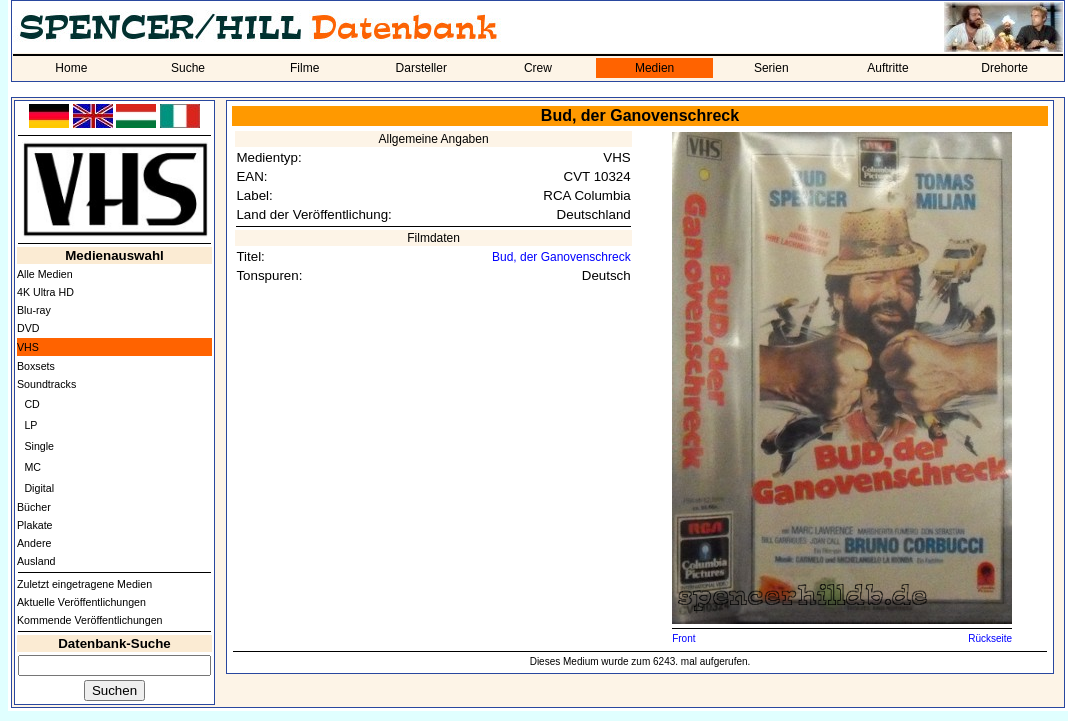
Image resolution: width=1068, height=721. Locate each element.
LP (30, 425)
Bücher (34, 507)
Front (683, 638)
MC (32, 467)
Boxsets (36, 366)
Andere (34, 543)
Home (71, 68)
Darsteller (421, 68)
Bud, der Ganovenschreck (561, 257)
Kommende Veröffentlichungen (90, 620)
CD (31, 404)
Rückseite (990, 638)
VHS (28, 347)
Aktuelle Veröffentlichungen (81, 602)
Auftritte (887, 68)
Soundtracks (46, 384)
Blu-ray (34, 310)
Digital (39, 488)
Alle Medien (45, 274)
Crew (538, 68)
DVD (28, 328)
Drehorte (1004, 68)
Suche (188, 68)
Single (39, 446)
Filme (304, 68)
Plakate (35, 525)
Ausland (36, 561)
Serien (771, 68)
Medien (654, 68)
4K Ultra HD (45, 292)
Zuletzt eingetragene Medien (84, 584)
